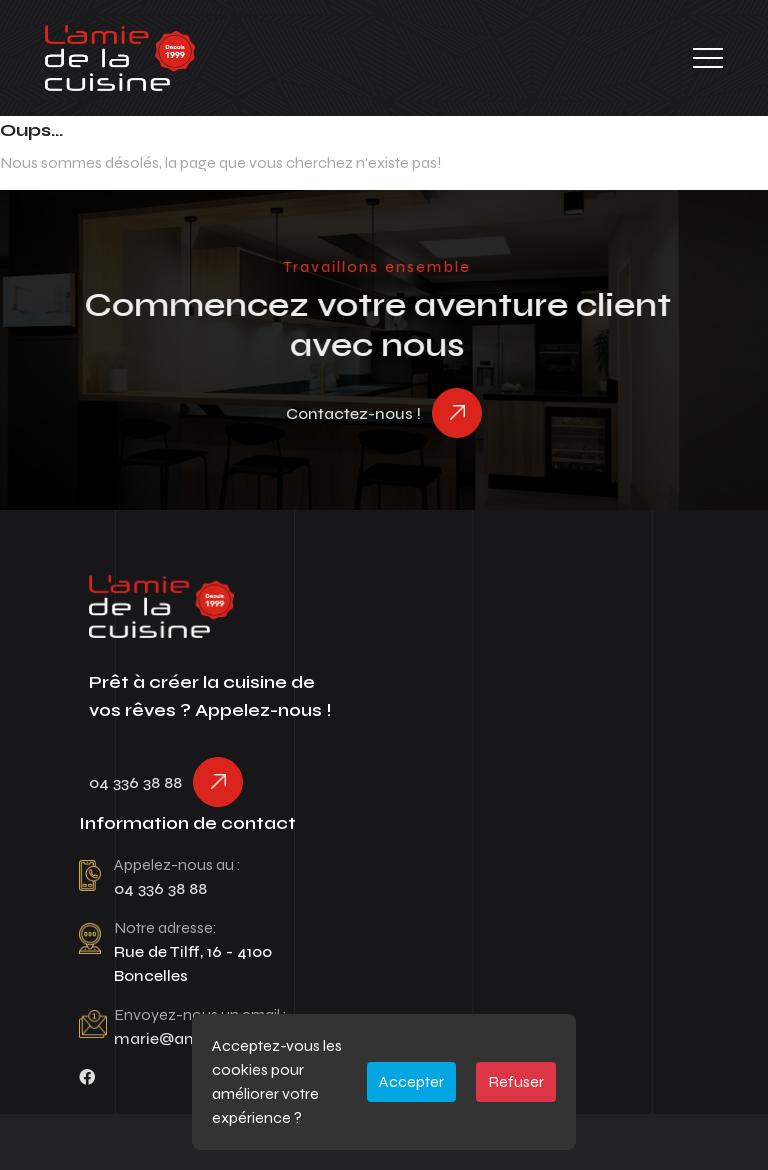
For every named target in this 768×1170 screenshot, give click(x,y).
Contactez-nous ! (353, 413)
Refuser (516, 1081)
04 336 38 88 (135, 782)
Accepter (411, 1081)
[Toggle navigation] (708, 58)
